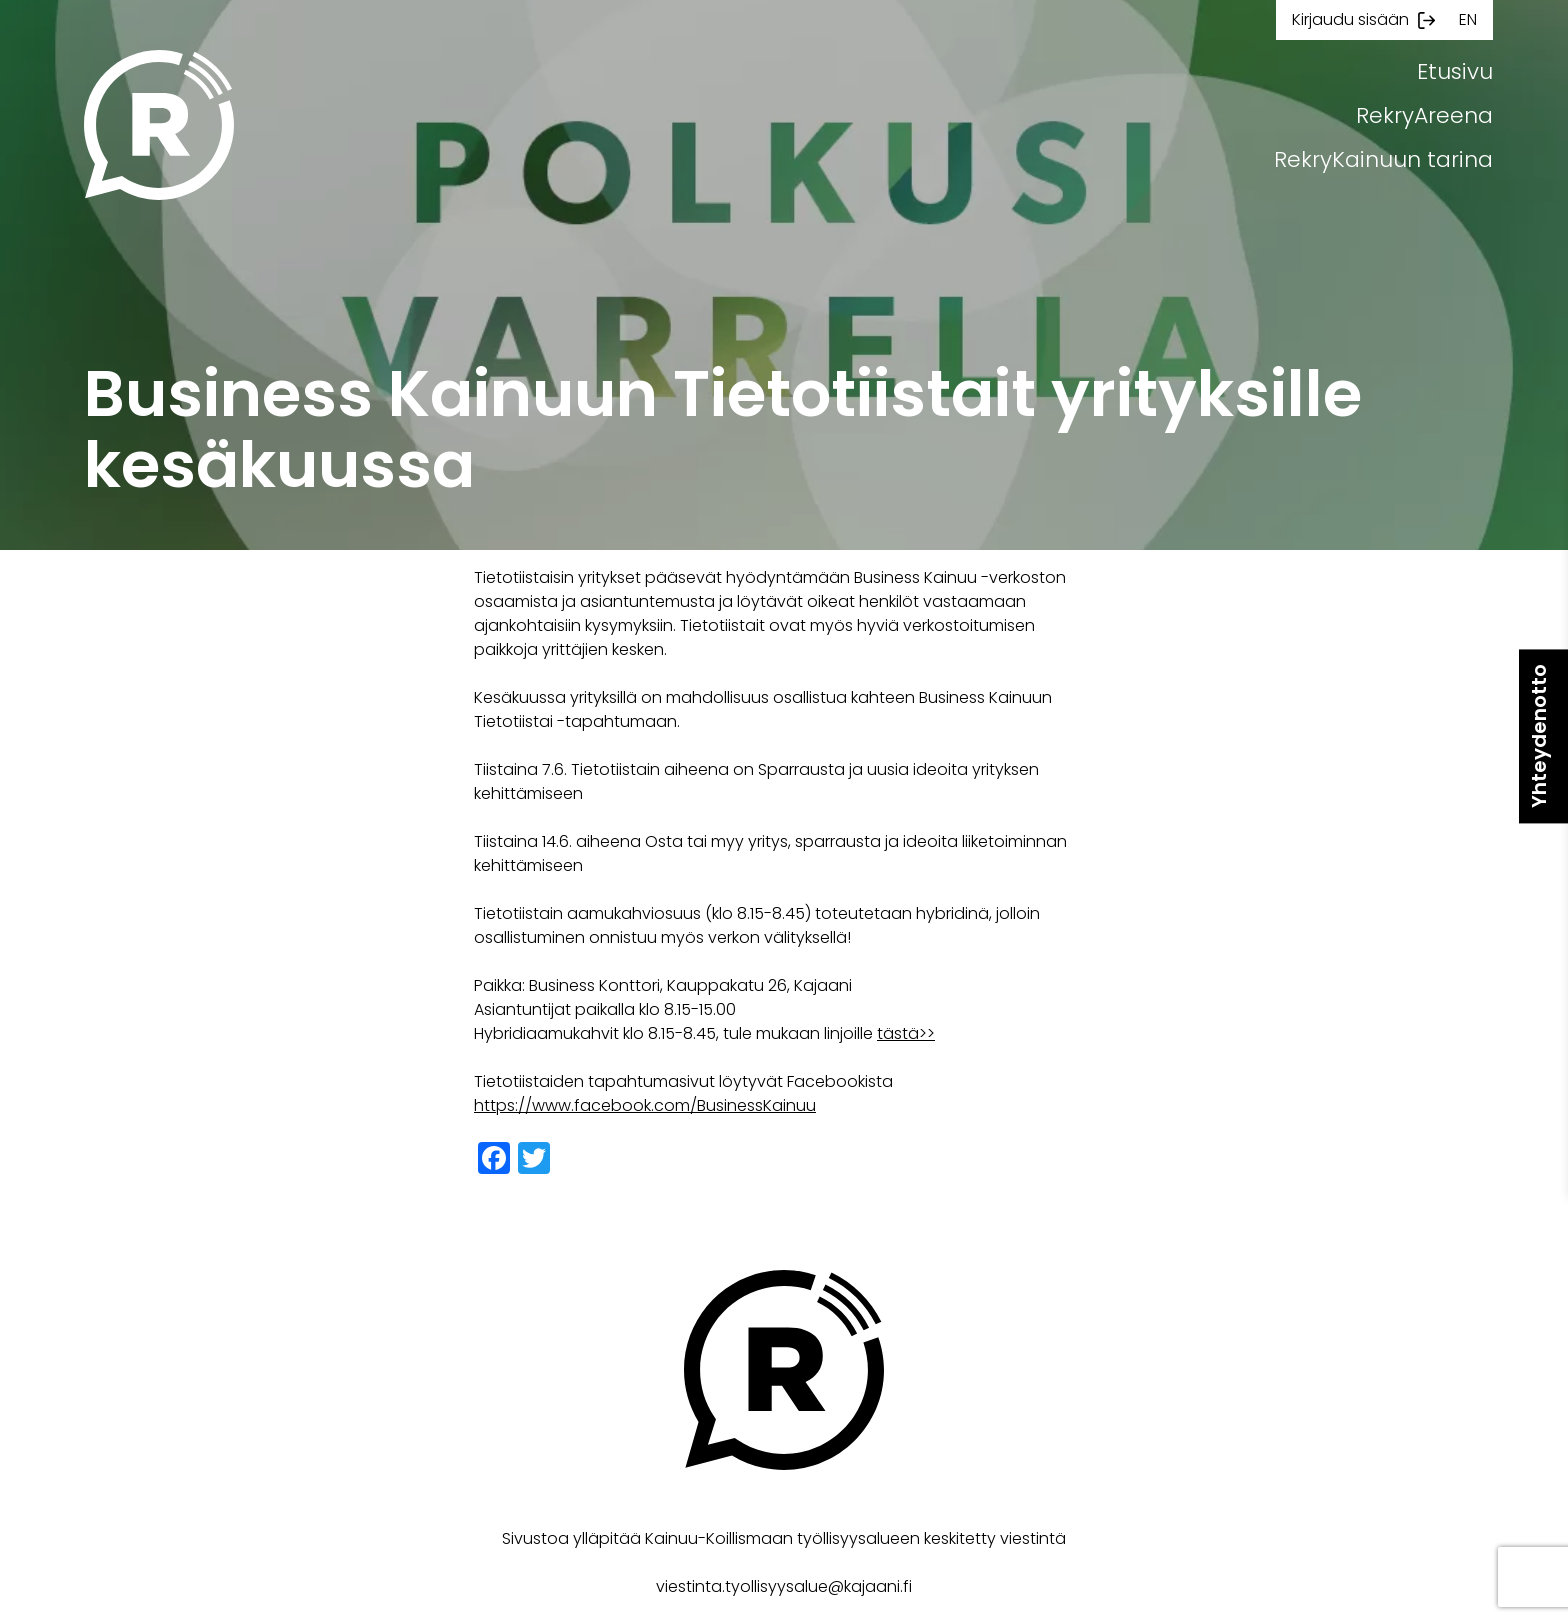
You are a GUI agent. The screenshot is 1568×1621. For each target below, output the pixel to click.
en (1468, 19)
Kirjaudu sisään (1350, 19)
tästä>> (906, 1033)
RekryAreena (1424, 115)
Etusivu (1455, 71)
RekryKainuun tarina (1383, 159)
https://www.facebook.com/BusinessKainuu (645, 1105)
